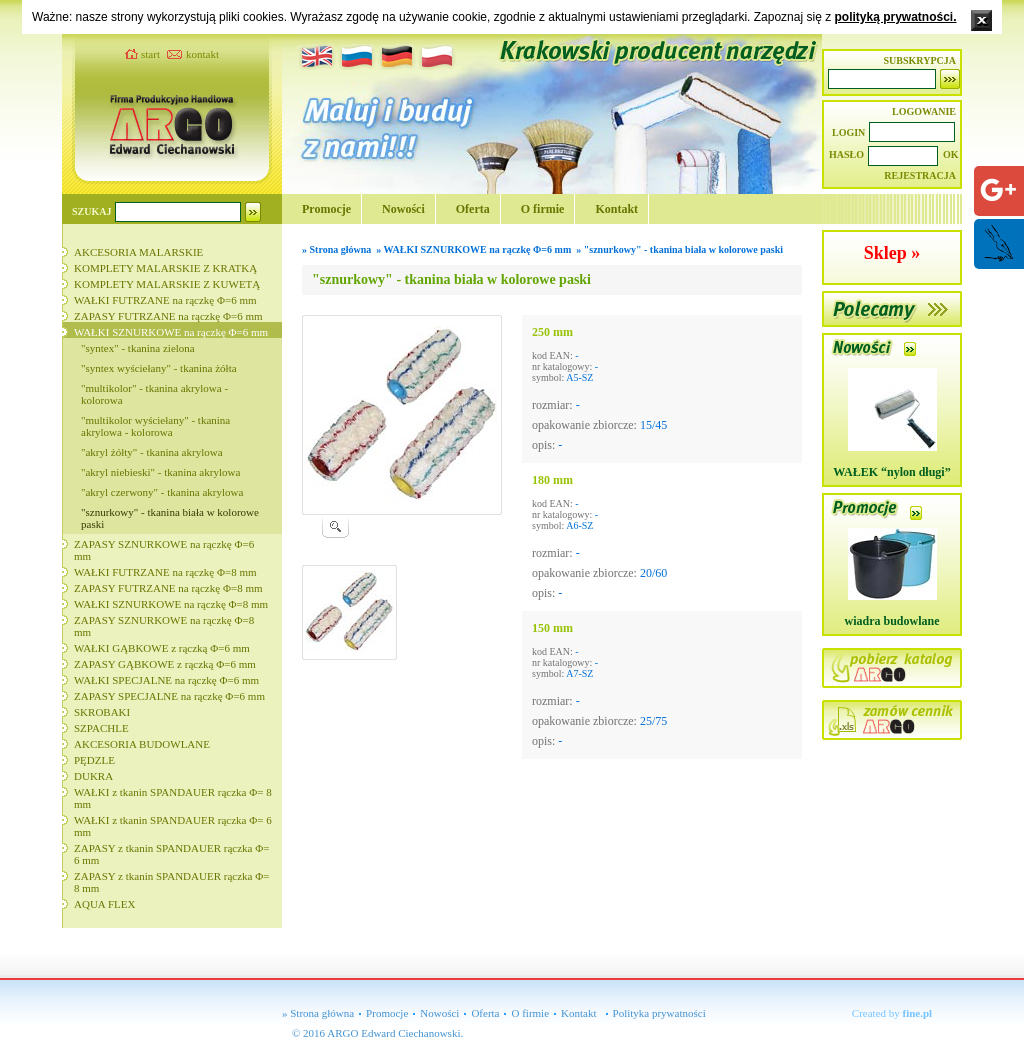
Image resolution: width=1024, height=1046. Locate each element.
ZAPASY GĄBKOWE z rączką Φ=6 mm (165, 664)
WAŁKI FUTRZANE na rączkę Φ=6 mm (165, 300)
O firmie (543, 209)
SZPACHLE (101, 728)
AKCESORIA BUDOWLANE (142, 744)
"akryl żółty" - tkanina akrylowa (152, 452)
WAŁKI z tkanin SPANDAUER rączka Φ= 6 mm (173, 826)
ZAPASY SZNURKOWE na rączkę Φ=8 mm (164, 626)
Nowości (403, 209)
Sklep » (892, 253)
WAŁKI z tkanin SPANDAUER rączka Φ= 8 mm (173, 798)
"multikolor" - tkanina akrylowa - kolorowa (154, 394)
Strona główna (341, 249)
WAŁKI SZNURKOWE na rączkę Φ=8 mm (171, 604)
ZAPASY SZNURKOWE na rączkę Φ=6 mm (164, 550)
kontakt (202, 54)
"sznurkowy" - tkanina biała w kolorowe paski (170, 518)
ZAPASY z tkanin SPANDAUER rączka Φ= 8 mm (171, 882)
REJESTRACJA (920, 175)
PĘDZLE (94, 760)
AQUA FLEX (104, 904)
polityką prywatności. (895, 17)
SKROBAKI (102, 712)
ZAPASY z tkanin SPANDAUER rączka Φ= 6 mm (171, 854)
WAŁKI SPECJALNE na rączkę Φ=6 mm (166, 680)
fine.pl (918, 1013)
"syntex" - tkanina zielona (138, 348)
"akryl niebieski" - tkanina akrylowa (160, 472)
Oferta (473, 209)
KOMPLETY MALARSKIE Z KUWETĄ (167, 284)
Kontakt (616, 209)
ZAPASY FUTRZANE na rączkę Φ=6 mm (168, 316)
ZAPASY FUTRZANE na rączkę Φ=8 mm (168, 588)
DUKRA (93, 776)
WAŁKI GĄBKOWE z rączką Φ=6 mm (162, 648)
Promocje (326, 209)
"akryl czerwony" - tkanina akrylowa (162, 492)
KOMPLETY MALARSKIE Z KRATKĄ (165, 268)
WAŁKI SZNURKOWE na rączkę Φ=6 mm (171, 332)
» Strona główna (318, 1013)
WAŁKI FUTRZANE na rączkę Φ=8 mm (165, 572)
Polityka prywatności (659, 1013)
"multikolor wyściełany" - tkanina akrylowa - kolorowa (155, 426)
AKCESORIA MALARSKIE (138, 252)
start (150, 54)
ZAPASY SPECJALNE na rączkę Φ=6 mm (169, 696)
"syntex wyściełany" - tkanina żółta (159, 368)
